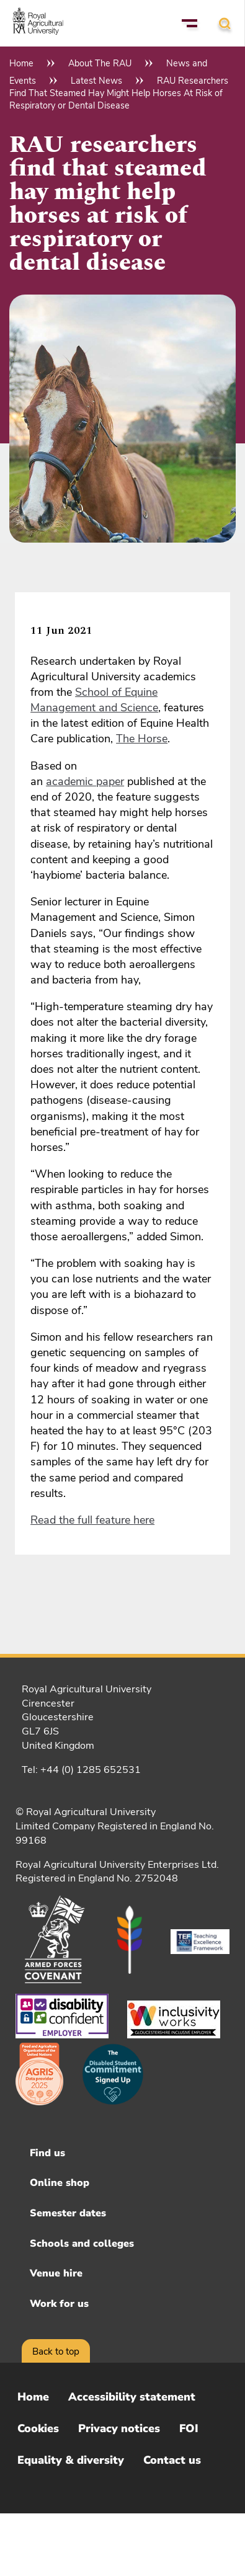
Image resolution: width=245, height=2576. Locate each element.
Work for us (59, 2304)
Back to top (55, 2351)
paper (110, 781)
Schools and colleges (82, 2243)
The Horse (141, 738)
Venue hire (56, 2273)
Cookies (38, 2428)
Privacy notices (119, 2428)
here (143, 1519)
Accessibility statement (131, 2396)
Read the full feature (81, 1519)
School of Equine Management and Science (94, 700)
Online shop (59, 2183)
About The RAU (99, 63)
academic (71, 781)
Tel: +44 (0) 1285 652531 (81, 1770)
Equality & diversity (70, 2460)
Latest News (96, 80)
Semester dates (68, 2213)
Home (21, 63)
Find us (47, 2153)
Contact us (172, 2460)
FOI (188, 2428)
